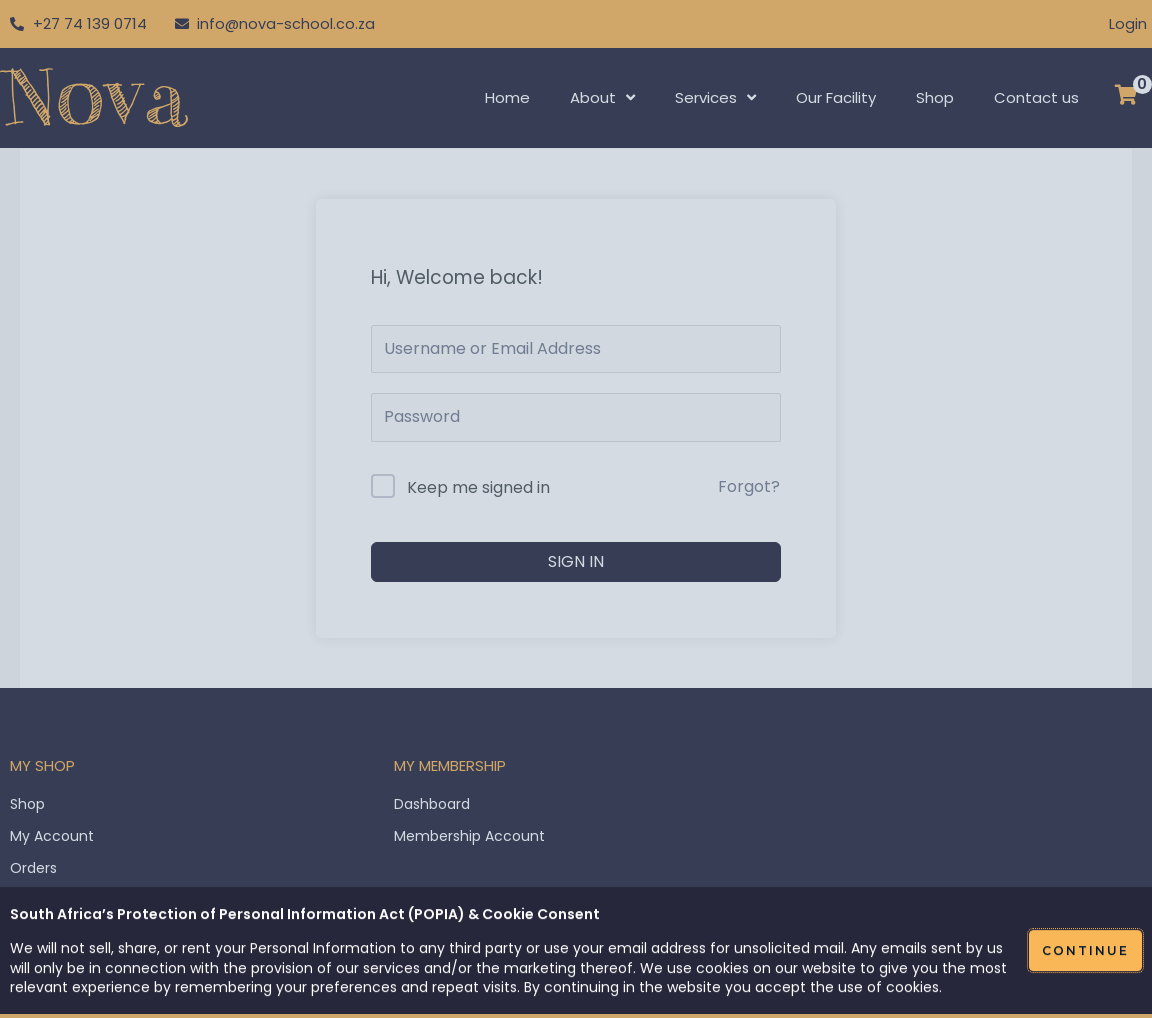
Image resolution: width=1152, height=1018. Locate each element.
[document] (576, 509)
